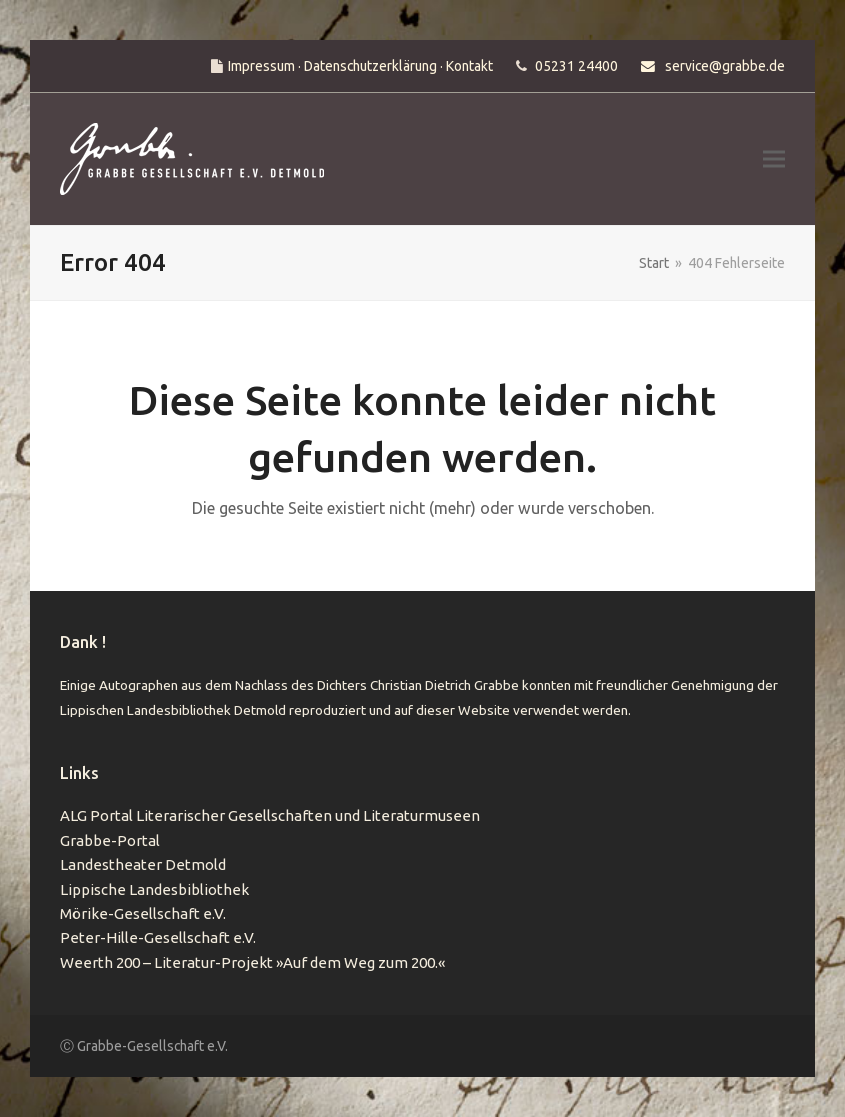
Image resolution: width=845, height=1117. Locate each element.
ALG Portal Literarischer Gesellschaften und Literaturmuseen (270, 815)
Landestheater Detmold (143, 864)
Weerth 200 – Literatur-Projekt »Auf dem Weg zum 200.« (252, 962)
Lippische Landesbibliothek (154, 889)
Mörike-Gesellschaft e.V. (143, 913)
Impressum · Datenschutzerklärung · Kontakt (360, 66)
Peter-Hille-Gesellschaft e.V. (158, 937)
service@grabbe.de (725, 66)
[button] (774, 159)
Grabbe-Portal (110, 840)
